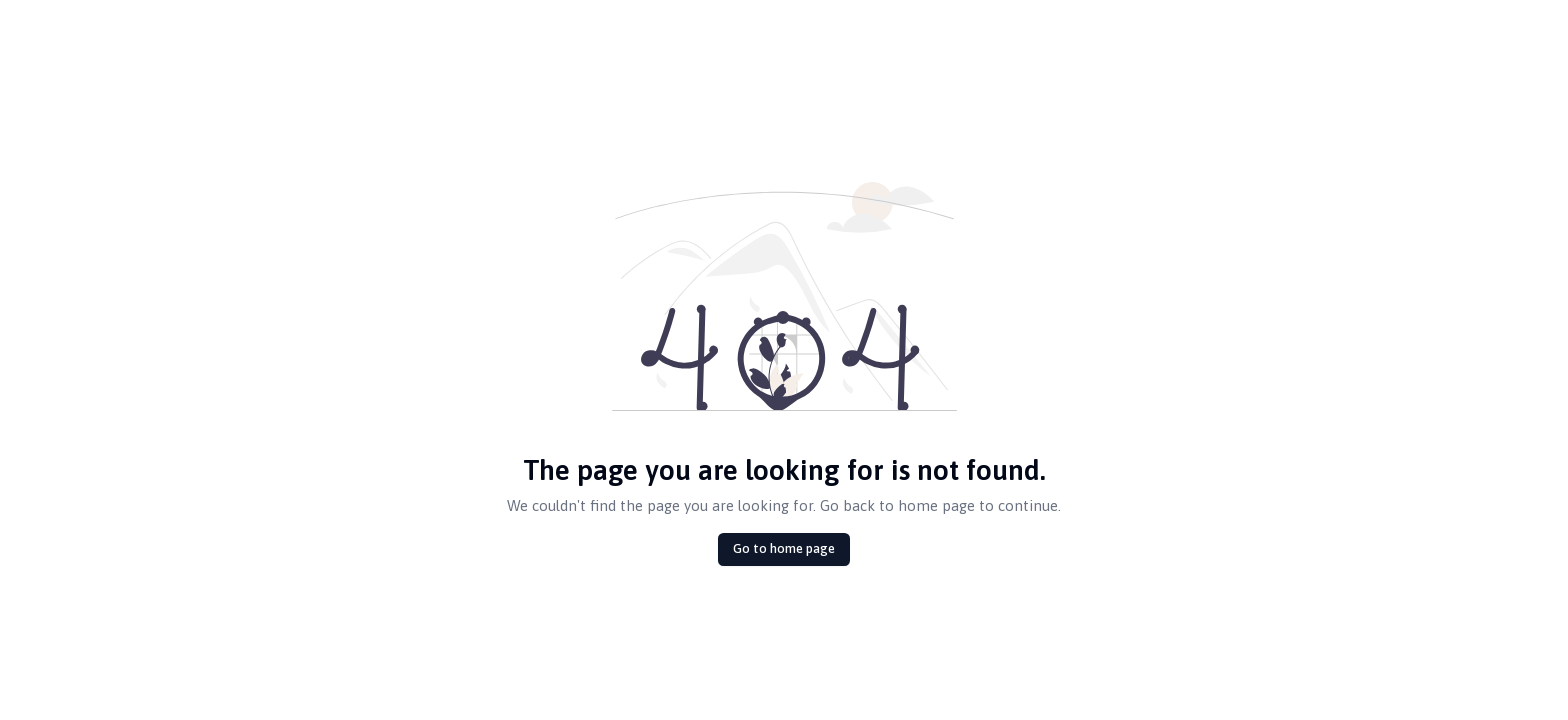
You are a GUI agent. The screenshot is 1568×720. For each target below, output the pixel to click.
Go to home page (784, 548)
